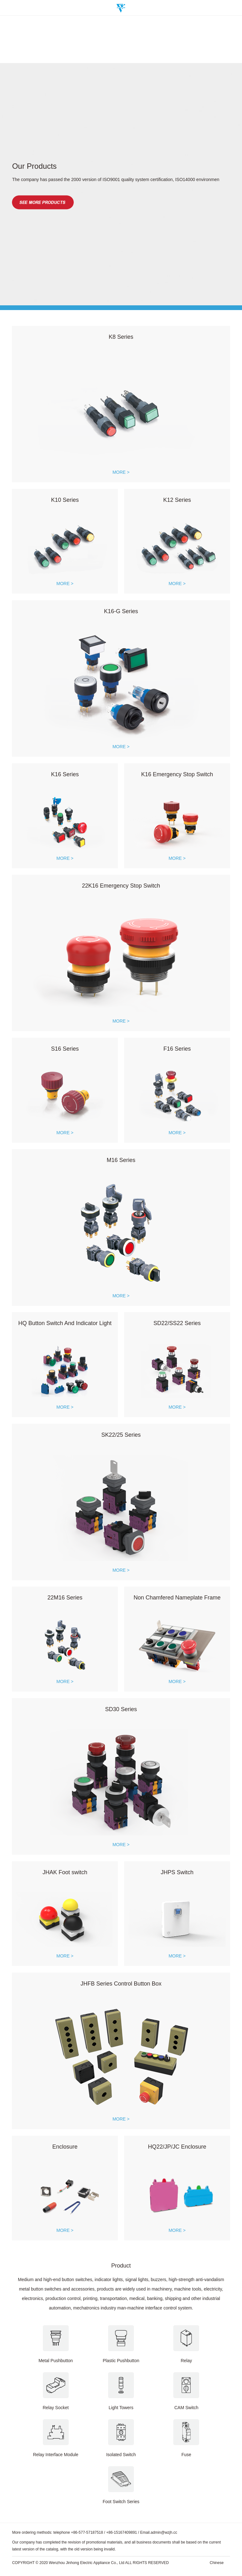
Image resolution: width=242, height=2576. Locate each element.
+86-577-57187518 (87, 2536)
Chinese (217, 2566)
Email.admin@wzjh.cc (158, 2536)
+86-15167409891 (121, 2536)
